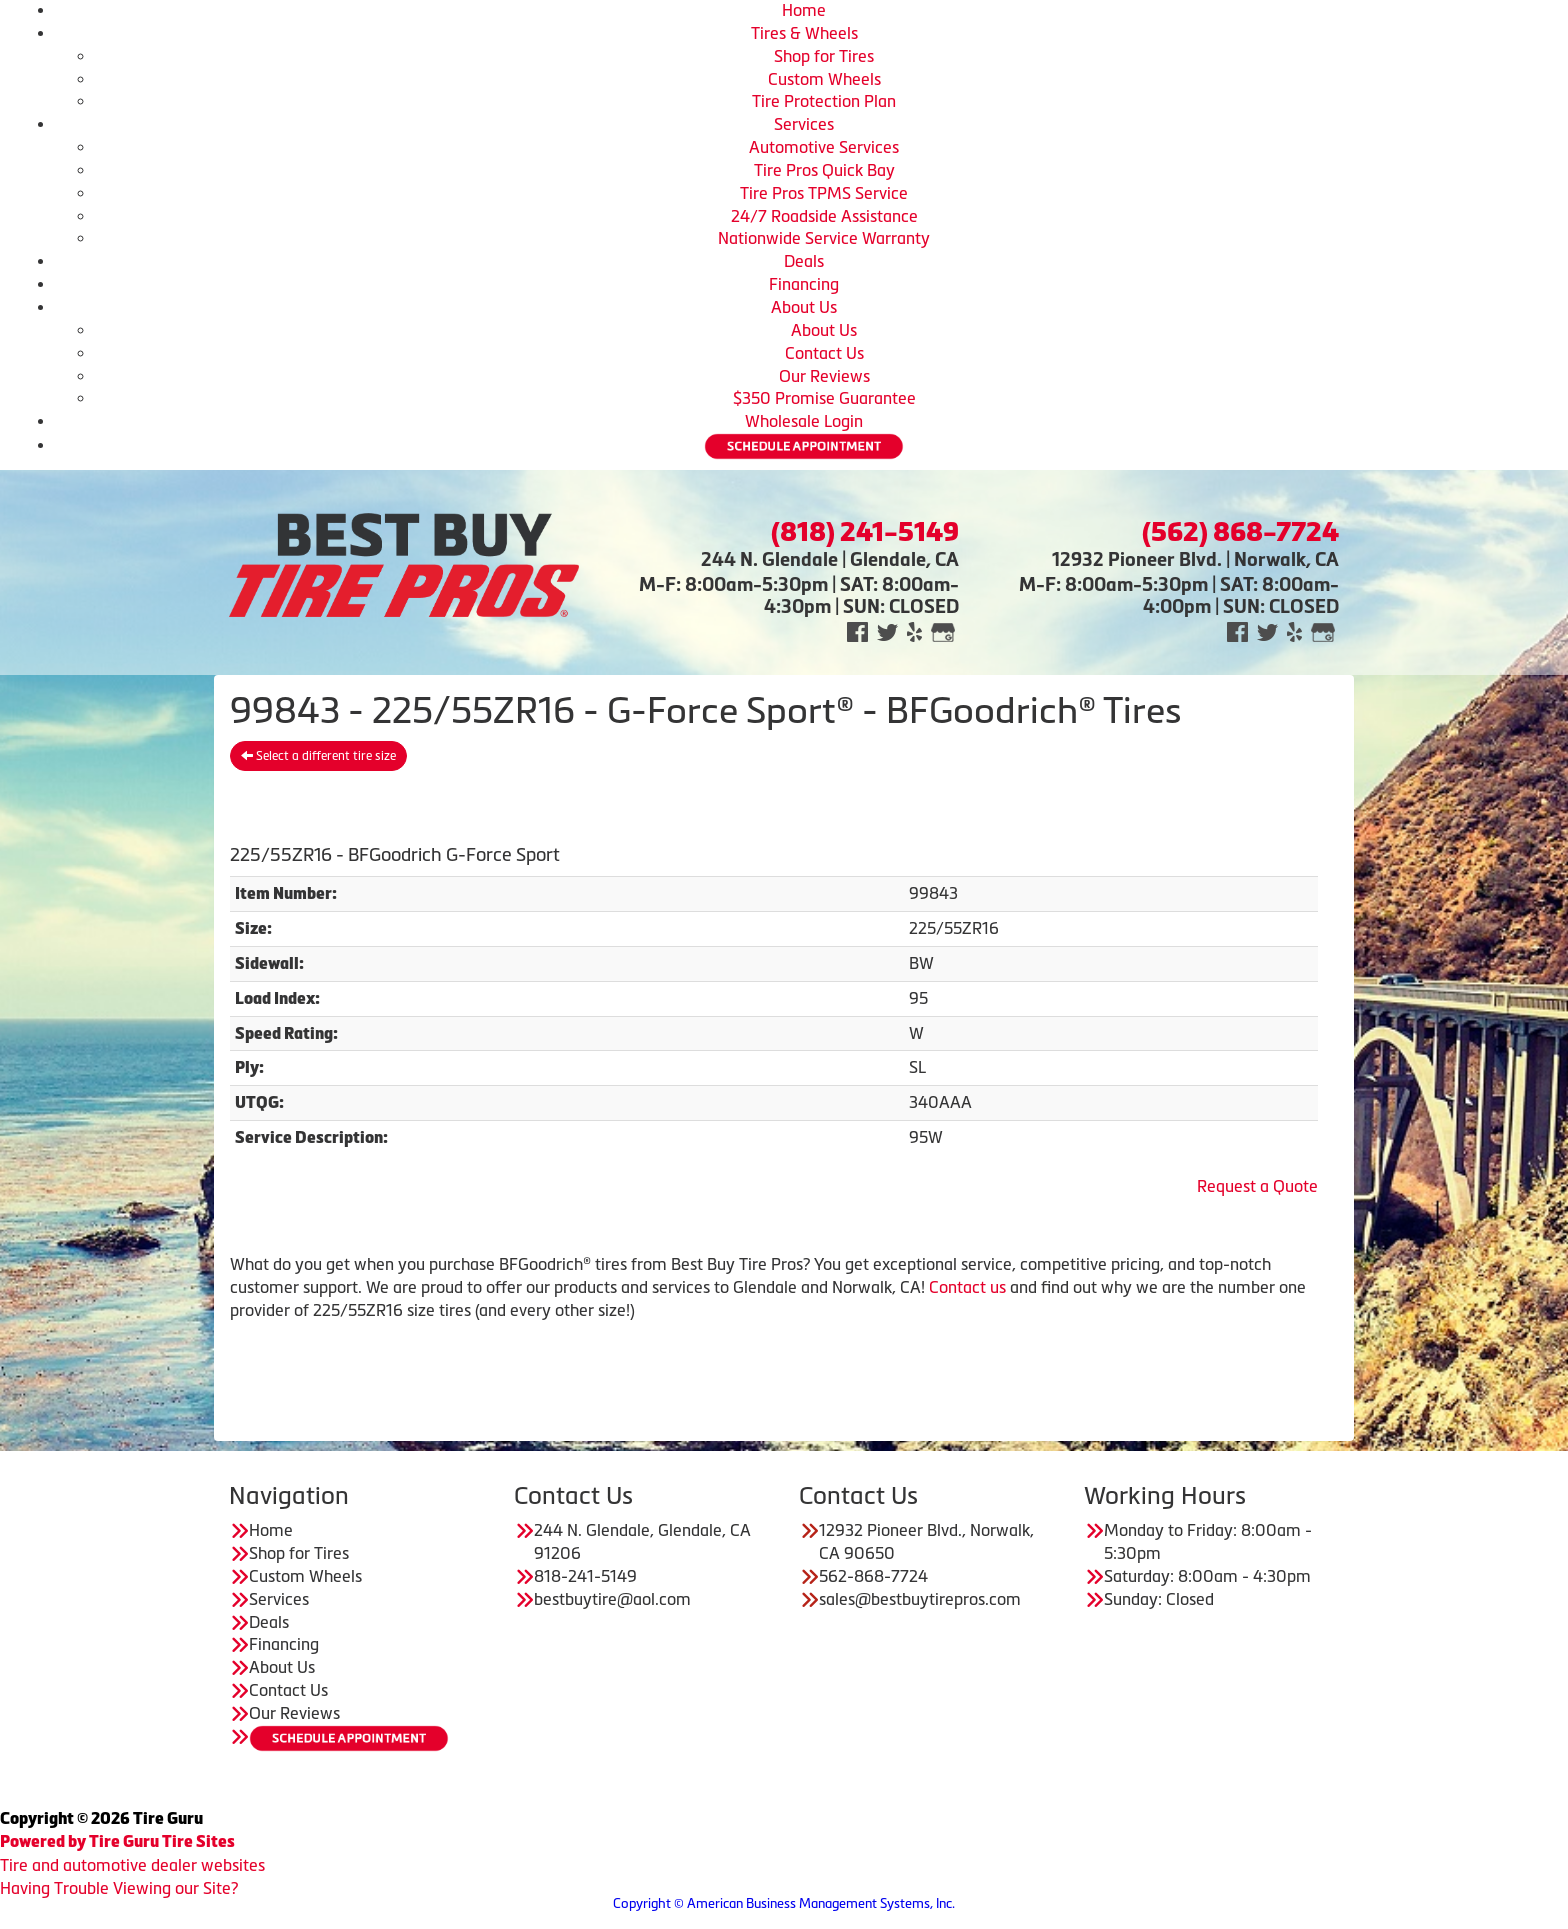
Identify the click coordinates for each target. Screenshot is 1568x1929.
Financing (804, 284)
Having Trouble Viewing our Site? (119, 1888)
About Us (804, 307)
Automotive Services (824, 147)
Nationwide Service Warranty (824, 238)
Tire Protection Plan (824, 101)
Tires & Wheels (804, 33)
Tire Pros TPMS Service (824, 193)
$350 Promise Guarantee (824, 398)
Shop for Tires (824, 56)
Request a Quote (1257, 1186)
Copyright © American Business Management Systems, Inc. (784, 1903)
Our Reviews (824, 376)
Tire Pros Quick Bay (824, 170)
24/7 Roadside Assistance (824, 216)
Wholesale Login (804, 421)
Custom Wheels (824, 79)
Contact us (967, 1287)
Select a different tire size (318, 756)
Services (804, 124)
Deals (804, 261)
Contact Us (824, 353)
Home (804, 10)
